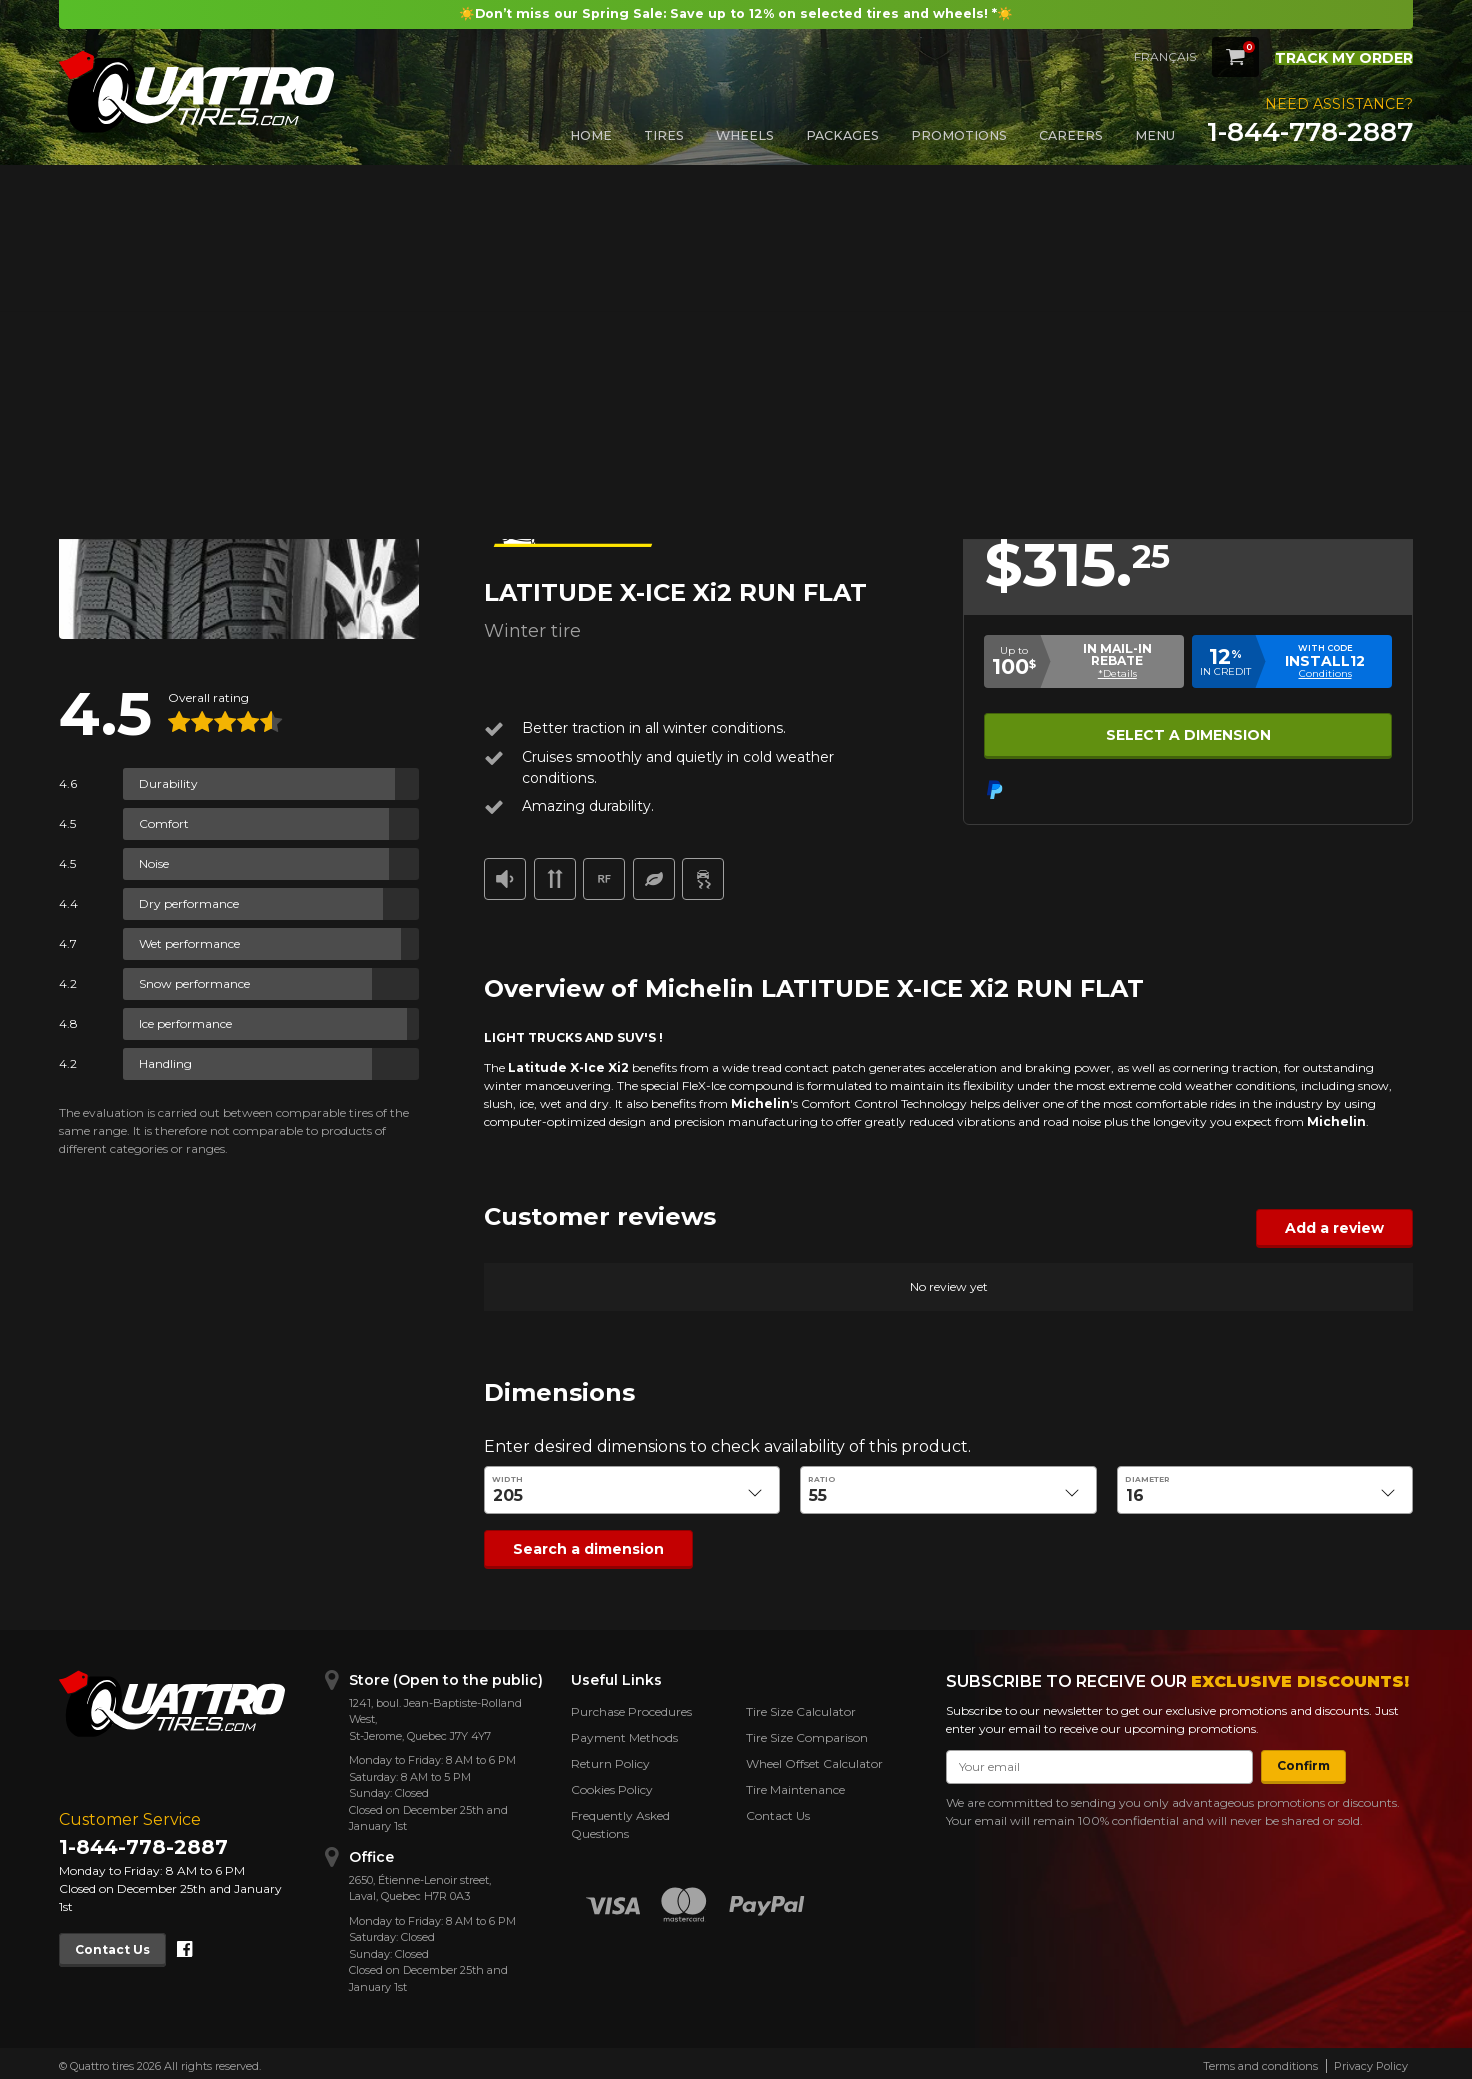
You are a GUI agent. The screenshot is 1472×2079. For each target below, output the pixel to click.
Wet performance (189, 943)
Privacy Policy (1371, 2061)
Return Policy (610, 1758)
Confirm (1294, 1760)
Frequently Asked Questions (620, 1819)
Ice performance (185, 1023)
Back (85, 228)
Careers (1071, 135)
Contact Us (121, 1943)
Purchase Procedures (631, 1706)
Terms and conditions (1260, 2061)
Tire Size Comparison (807, 1732)
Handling (165, 1063)
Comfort (164, 823)
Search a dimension (576, 1546)
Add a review (1344, 1227)
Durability (168, 783)
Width (507, 1479)
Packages (842, 135)
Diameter (1147, 1479)
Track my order (1329, 55)
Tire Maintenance (795, 1784)
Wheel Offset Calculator (814, 1758)
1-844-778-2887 (1310, 132)
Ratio (822, 1479)
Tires (664, 135)
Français (1135, 56)
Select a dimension (1188, 732)
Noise (154, 863)
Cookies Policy (612, 1784)
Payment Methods (624, 1732)
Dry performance (189, 903)
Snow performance (194, 983)
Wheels (745, 135)
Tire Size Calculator (801, 1706)
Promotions (959, 135)
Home (591, 135)
